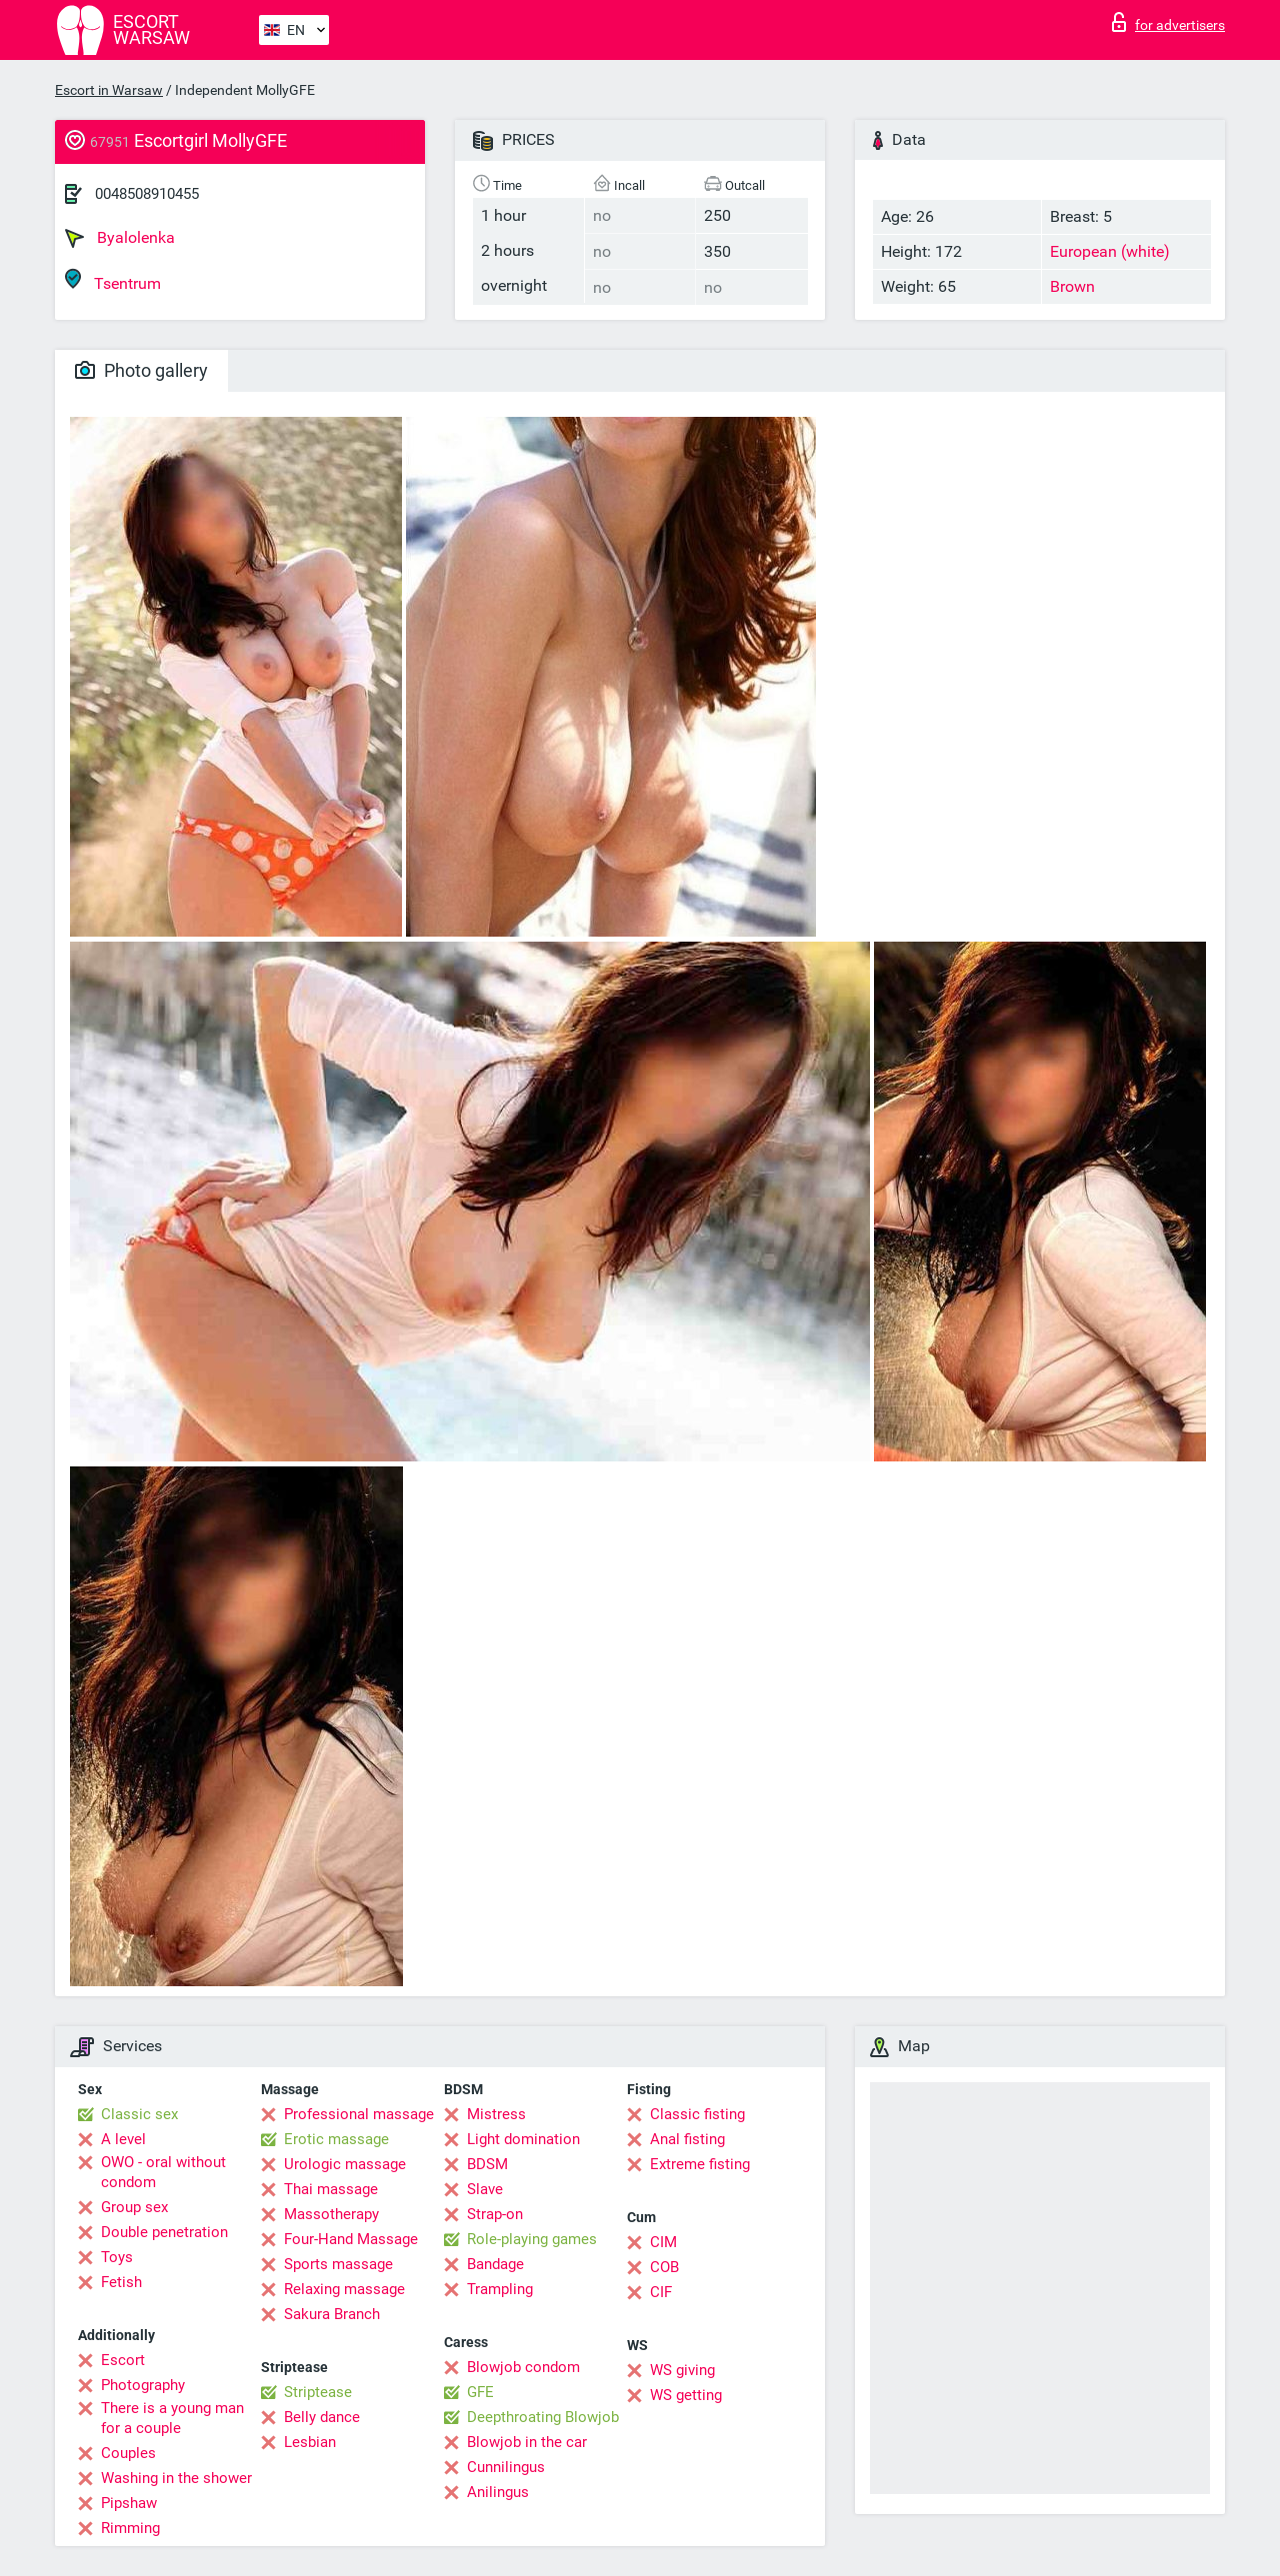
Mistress (496, 2114)
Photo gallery (141, 370)
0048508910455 (147, 194)
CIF (661, 2292)
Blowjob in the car (527, 2442)
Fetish (121, 2282)
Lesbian (310, 2442)
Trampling (500, 2289)
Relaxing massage (344, 2289)
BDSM (487, 2164)
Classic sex (139, 2114)
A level (123, 2139)
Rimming (130, 2528)
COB (664, 2267)
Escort (123, 2360)
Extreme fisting (700, 2164)
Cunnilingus (506, 2467)
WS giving (682, 2370)
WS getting (686, 2395)
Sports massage (338, 2264)
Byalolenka (120, 238)
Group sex (134, 2207)
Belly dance (322, 2417)
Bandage (495, 2264)
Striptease (318, 2392)
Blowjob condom (523, 2367)
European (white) (1110, 251)
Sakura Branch (332, 2314)
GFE (480, 2392)
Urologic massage (345, 2164)
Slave (485, 2189)
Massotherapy (331, 2214)
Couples (128, 2453)
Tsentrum (113, 280)
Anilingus (498, 2492)
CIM (663, 2242)
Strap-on (495, 2214)
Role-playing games (532, 2239)
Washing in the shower (176, 2478)
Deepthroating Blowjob (543, 2417)
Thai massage (331, 2189)
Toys (117, 2257)
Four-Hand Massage (351, 2239)
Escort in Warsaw (109, 90)
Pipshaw (129, 2503)
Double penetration (164, 2232)
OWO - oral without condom (163, 2172)
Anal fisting (687, 2139)
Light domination (523, 2139)
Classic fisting (697, 2114)
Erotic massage (336, 2139)
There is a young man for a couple (172, 2418)
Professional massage (359, 2114)
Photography (143, 2385)
